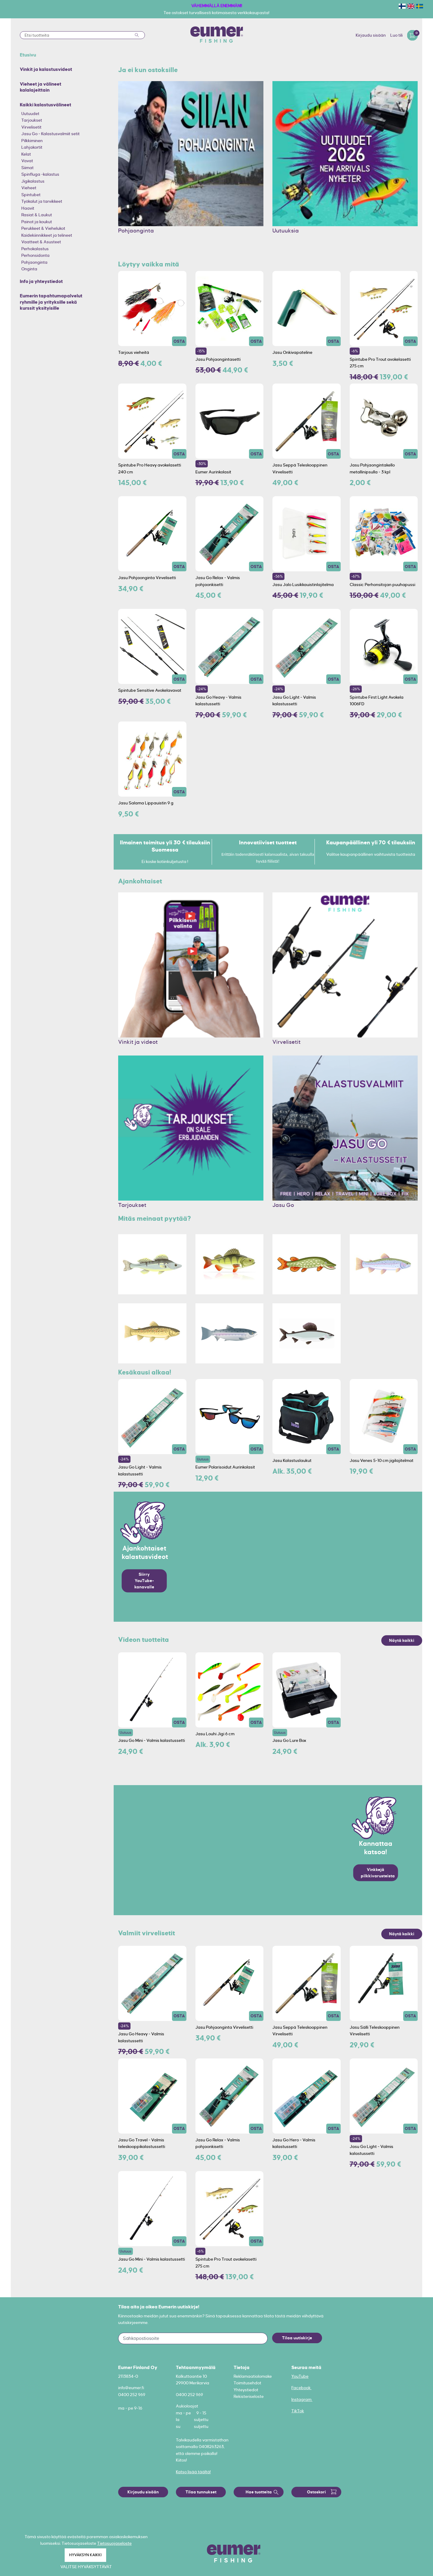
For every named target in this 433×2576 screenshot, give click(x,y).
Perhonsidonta (35, 255)
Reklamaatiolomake (253, 2376)
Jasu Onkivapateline (292, 352)
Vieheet (28, 187)
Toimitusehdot (247, 2382)
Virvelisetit (31, 127)
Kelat (26, 154)
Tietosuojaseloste (114, 2543)
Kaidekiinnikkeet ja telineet (46, 235)
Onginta (29, 268)
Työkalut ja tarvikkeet (41, 201)
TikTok (297, 2410)
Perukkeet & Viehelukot (43, 228)
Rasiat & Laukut (36, 214)
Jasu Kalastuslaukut (292, 1460)
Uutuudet (30, 113)
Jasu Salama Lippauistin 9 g (146, 802)
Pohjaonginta (34, 262)
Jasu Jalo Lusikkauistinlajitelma (303, 584)
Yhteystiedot (246, 2389)
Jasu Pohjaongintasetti (218, 359)
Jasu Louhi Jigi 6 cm (215, 1733)
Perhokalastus (35, 248)
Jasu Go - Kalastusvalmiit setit (50, 133)
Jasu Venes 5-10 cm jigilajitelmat (381, 1460)
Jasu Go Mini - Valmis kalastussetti (151, 1740)
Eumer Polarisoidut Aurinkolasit (225, 1467)
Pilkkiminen (32, 140)
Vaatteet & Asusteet (41, 241)
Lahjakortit (31, 147)
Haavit (27, 208)
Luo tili (396, 35)
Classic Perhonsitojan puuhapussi (382, 584)
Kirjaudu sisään (371, 35)
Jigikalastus (33, 181)
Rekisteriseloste (249, 2396)
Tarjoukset (31, 120)
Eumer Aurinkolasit (213, 471)
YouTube (300, 2376)
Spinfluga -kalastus (40, 174)
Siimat (27, 167)
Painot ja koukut (36, 221)
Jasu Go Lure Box (289, 1740)
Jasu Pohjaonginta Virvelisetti (147, 577)
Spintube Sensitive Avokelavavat (149, 690)
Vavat (27, 160)
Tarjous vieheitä (133, 352)
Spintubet (31, 194)
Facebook (301, 2387)
